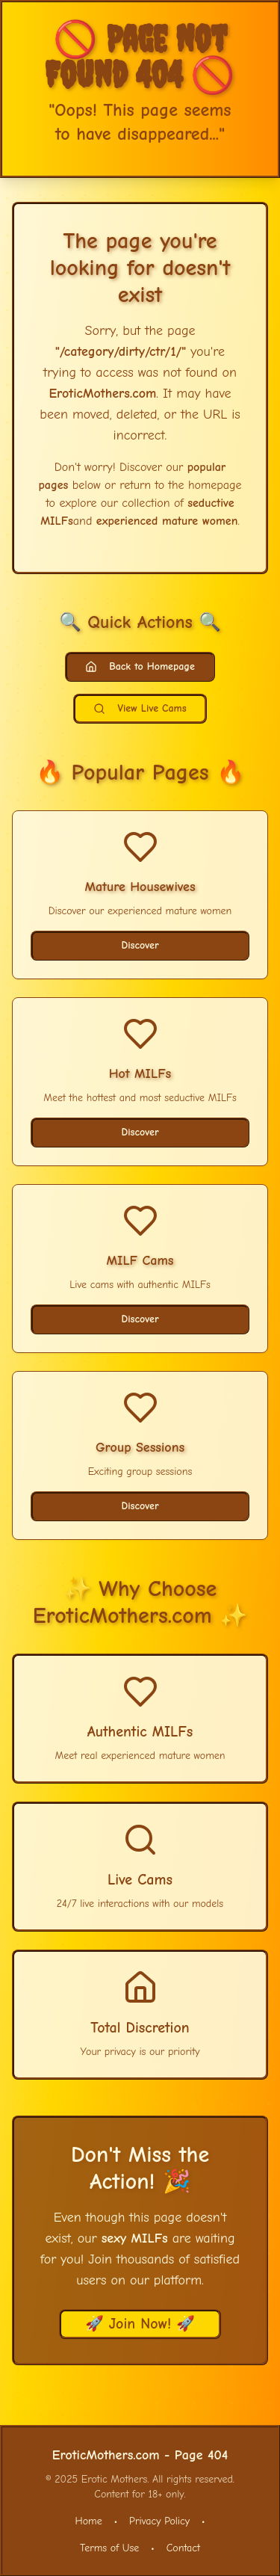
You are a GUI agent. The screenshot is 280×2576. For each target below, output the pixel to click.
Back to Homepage (140, 666)
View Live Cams (139, 708)
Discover (139, 945)
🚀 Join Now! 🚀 (140, 2323)
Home (88, 2521)
